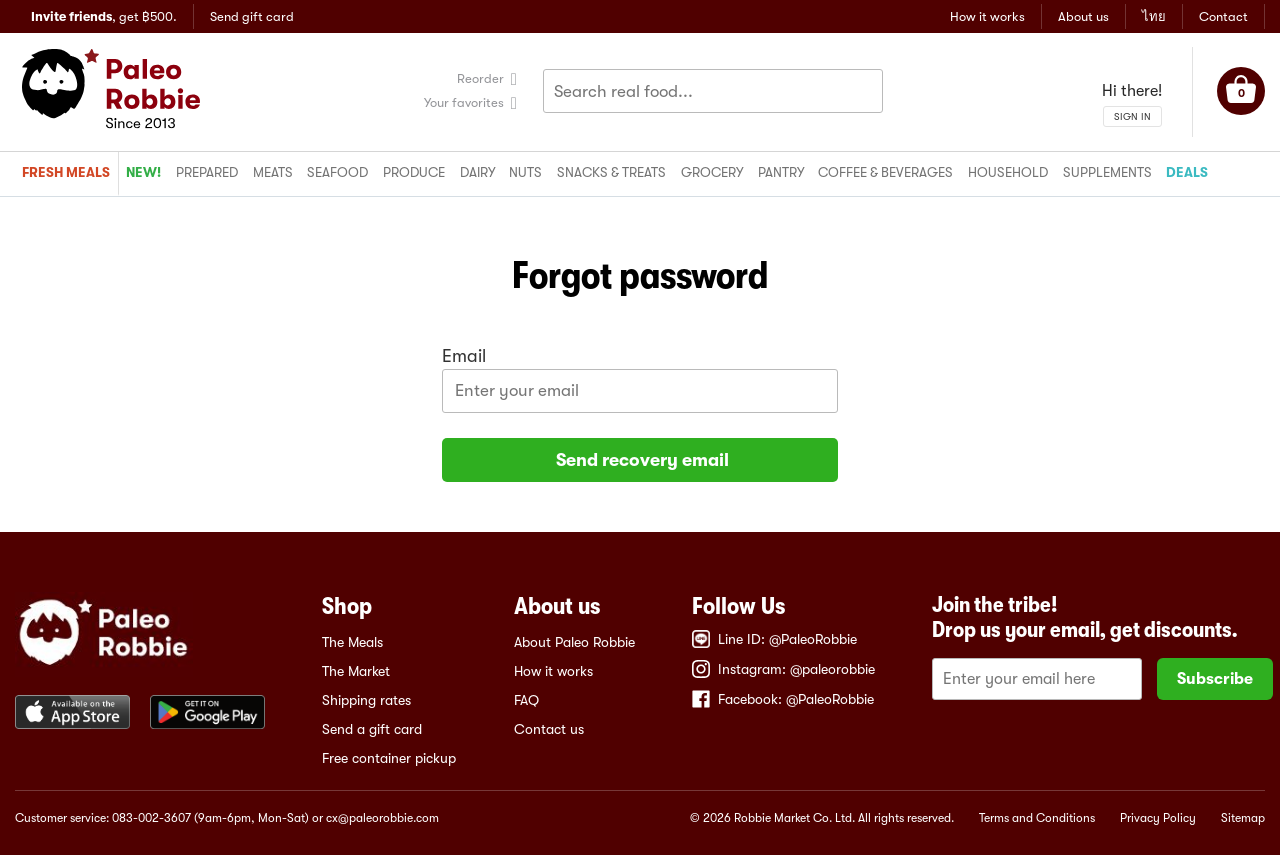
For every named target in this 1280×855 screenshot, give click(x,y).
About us (1083, 16)
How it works (987, 16)
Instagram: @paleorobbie (783, 669)
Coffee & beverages (885, 172)
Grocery (712, 172)
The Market (356, 671)
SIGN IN (1132, 116)
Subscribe (1215, 679)
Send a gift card (372, 729)
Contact (1223, 16)
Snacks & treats (611, 172)
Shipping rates (366, 700)
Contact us (549, 729)
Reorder (480, 78)
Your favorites (464, 102)
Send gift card (252, 16)
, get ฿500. (104, 16)
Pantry (781, 172)
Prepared (207, 172)
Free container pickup (389, 758)
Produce (414, 172)
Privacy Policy (1158, 818)
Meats (273, 172)
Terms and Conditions (1037, 818)
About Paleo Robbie (574, 642)
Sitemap (1243, 818)
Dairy (477, 172)
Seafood (337, 172)
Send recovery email (640, 460)
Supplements (1107, 172)
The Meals (352, 642)
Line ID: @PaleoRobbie (774, 639)
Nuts (525, 172)
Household (1008, 172)
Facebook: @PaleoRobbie (783, 699)
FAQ (526, 700)
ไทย (1154, 16)
